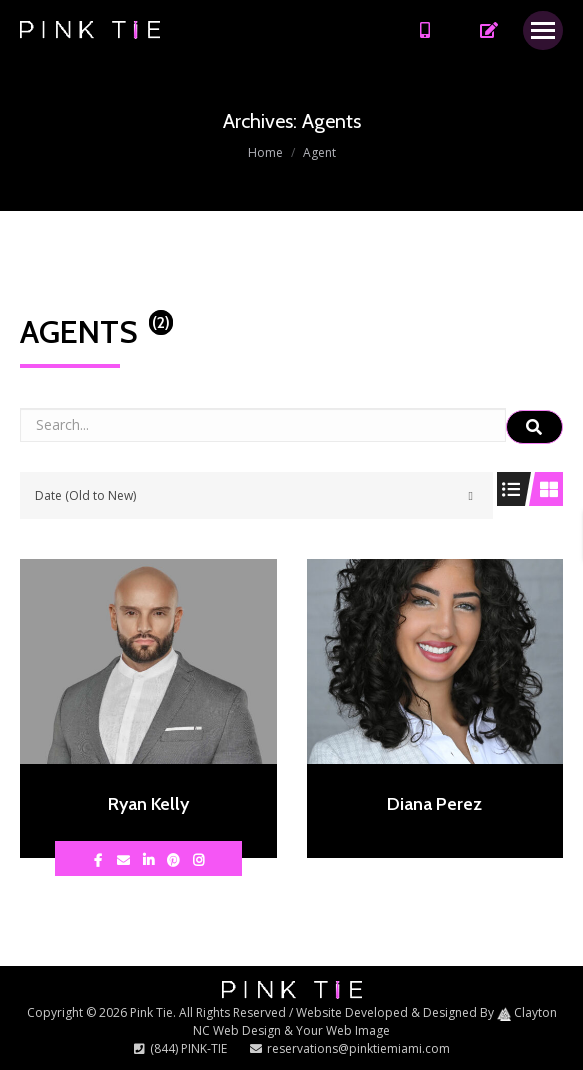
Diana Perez (434, 804)
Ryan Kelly (148, 804)
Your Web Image (343, 1030)
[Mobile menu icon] (543, 30)
